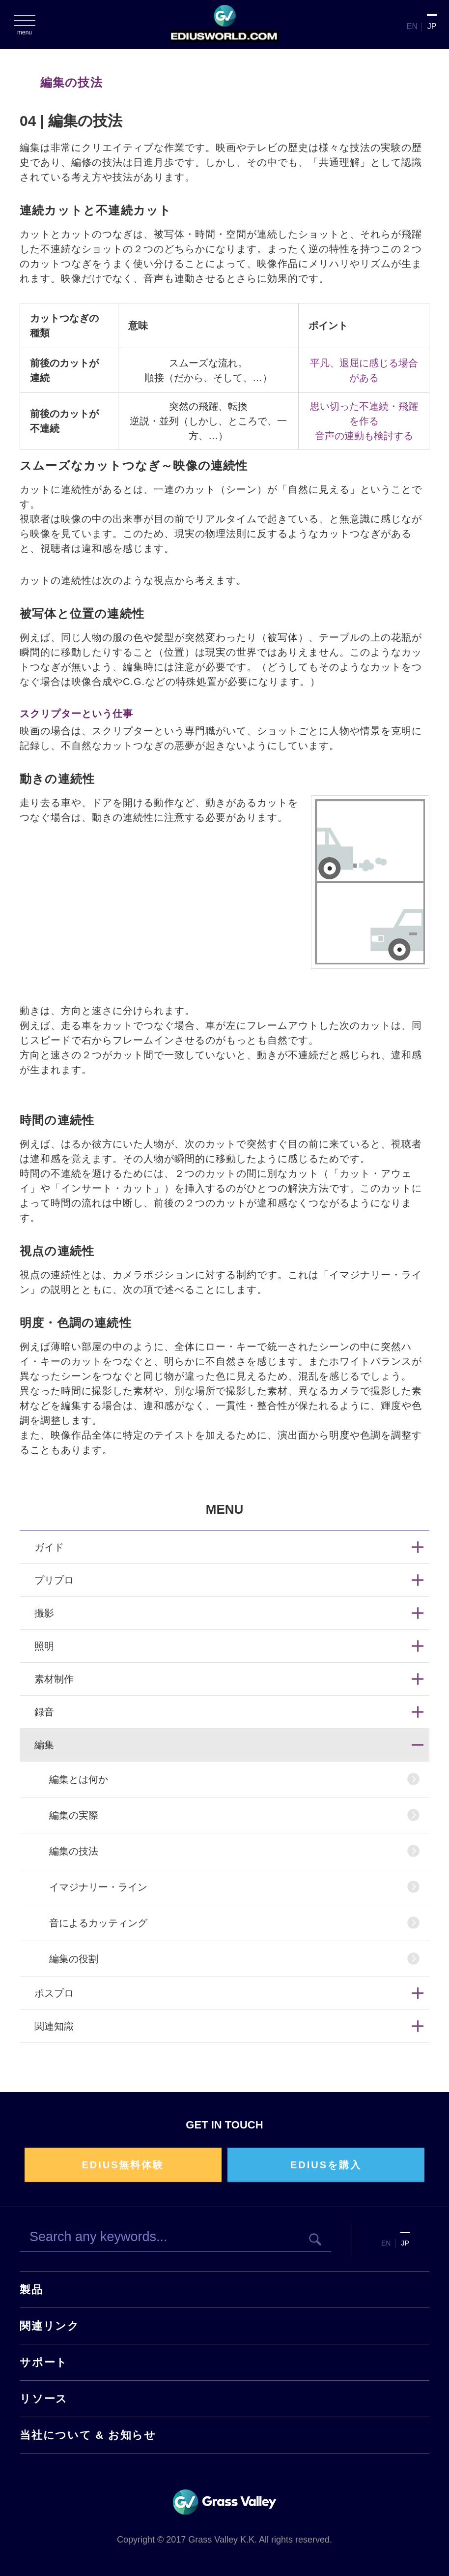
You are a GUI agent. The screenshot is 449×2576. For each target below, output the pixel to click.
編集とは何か (78, 1779)
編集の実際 (73, 1815)
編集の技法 (73, 1851)
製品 (31, 2289)
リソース (44, 2399)
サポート (44, 2362)
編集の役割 (73, 1958)
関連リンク (50, 2326)
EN (412, 26)
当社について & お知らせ (88, 2435)
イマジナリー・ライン (98, 1887)
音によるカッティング (98, 1922)
